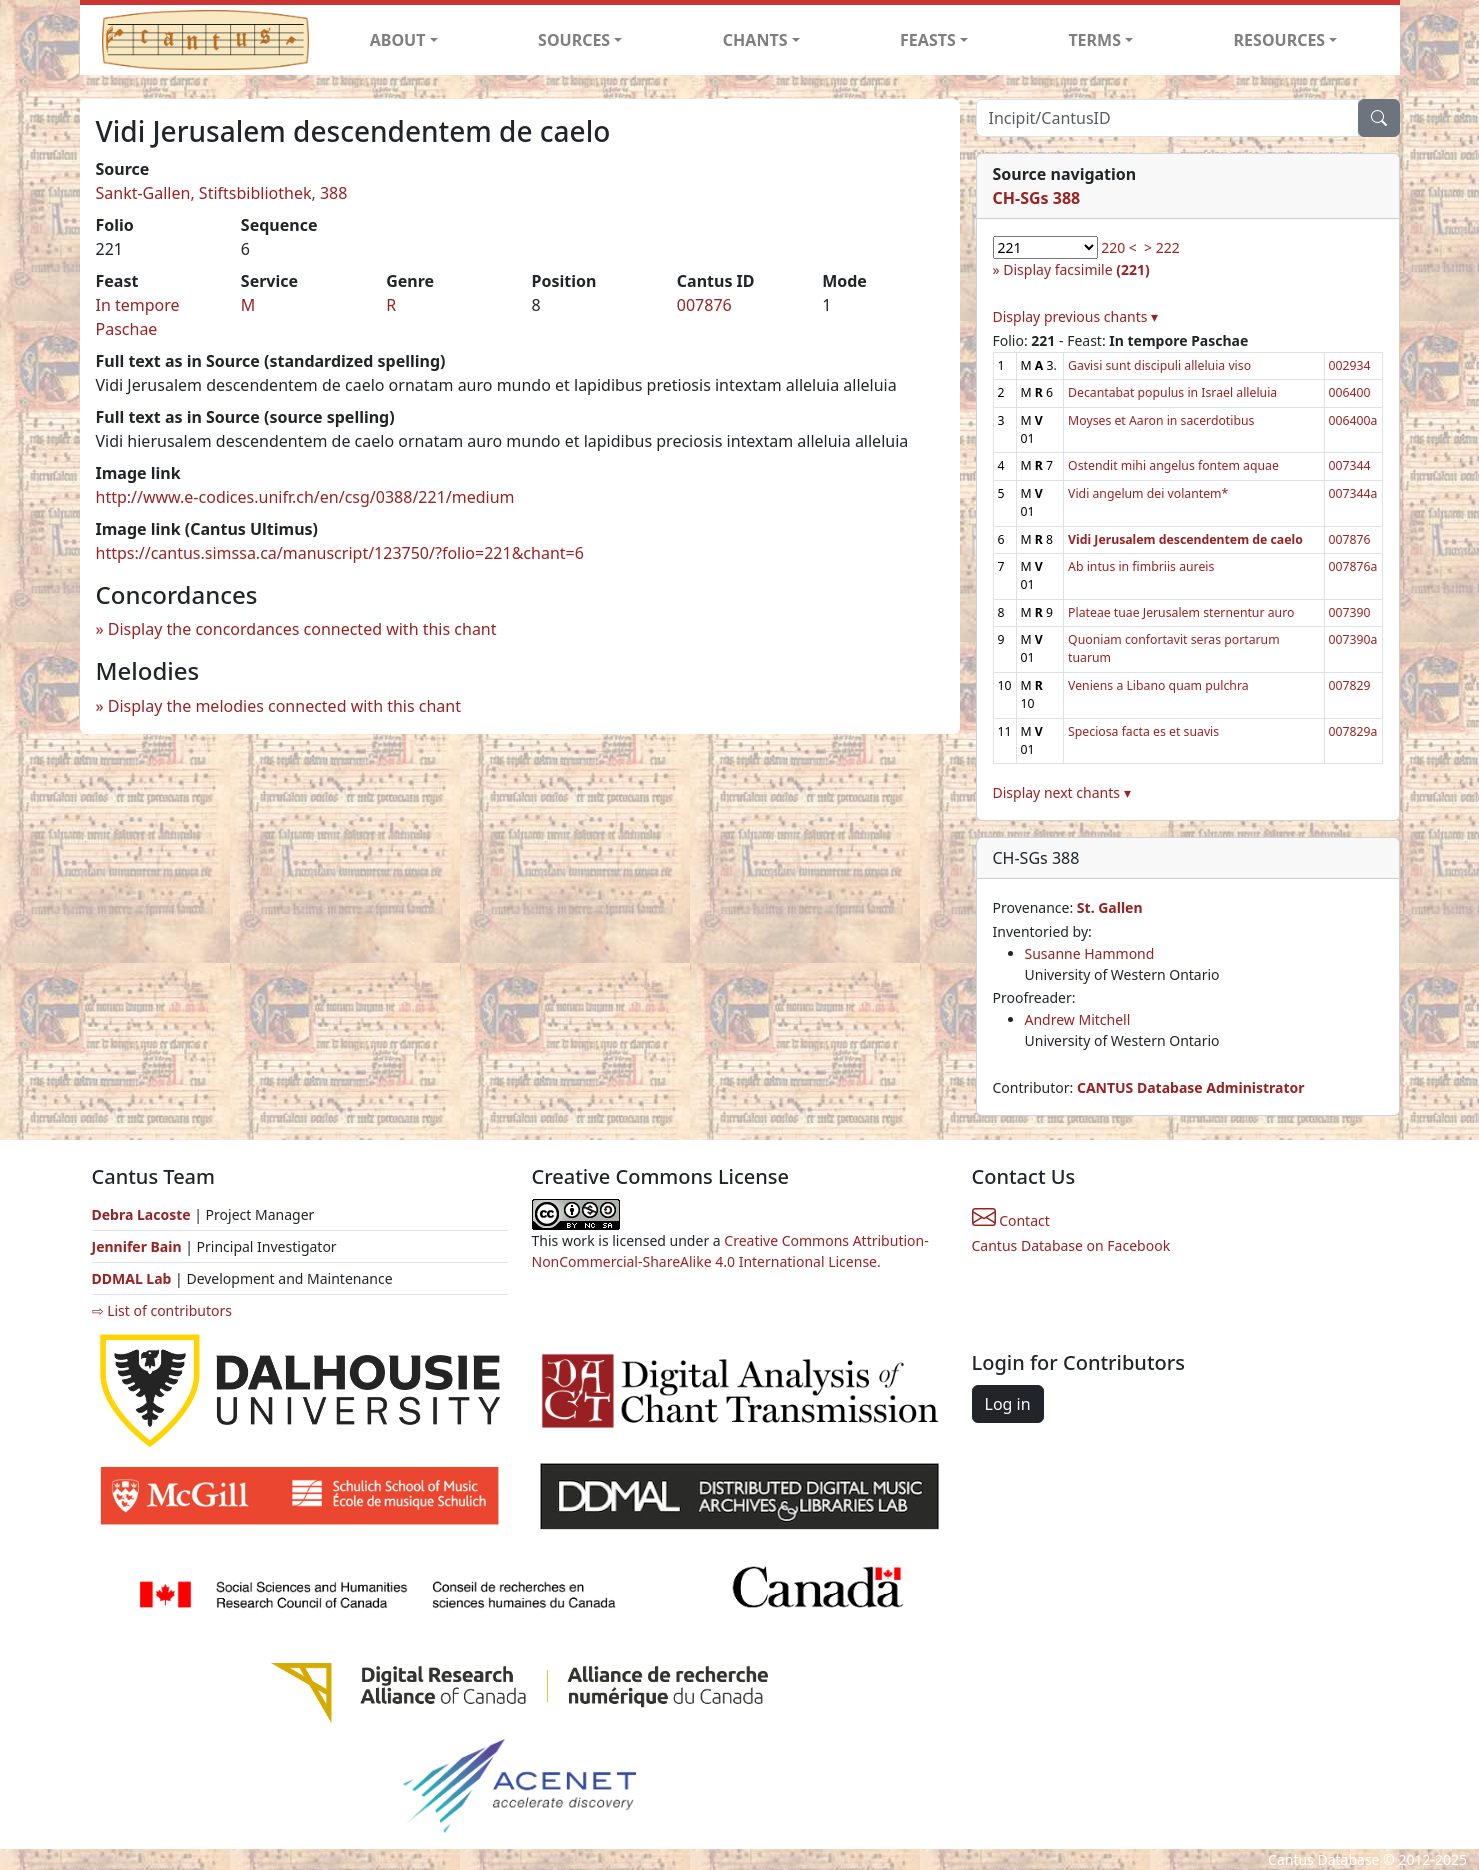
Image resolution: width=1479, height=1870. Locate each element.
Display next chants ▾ (1062, 792)
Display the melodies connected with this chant (284, 706)
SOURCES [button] (574, 40)
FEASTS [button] (928, 40)
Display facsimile (1076, 269)
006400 (1350, 392)
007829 (1350, 685)
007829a (1353, 731)
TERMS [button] (1094, 40)
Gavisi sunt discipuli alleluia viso (1159, 365)
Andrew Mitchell (1078, 1019)
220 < (1119, 247)
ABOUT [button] (398, 40)
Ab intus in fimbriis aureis (1141, 566)
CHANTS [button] (755, 40)
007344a (1353, 493)
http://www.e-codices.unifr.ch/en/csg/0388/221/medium (305, 497)
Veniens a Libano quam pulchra (1158, 685)
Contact (1011, 1220)
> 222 (1162, 247)
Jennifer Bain (139, 1246)
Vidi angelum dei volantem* (1148, 493)
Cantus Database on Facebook (1071, 1245)
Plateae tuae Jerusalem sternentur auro (1181, 612)
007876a (1353, 566)
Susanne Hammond (1090, 953)
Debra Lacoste (141, 1214)
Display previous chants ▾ (1076, 316)
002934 (1350, 365)
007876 (704, 305)
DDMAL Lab (132, 1278)
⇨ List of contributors (162, 1310)
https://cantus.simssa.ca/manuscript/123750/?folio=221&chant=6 (340, 553)
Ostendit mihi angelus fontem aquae (1173, 465)
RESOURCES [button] (1280, 40)
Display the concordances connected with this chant (302, 629)
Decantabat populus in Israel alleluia (1172, 392)
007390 (1350, 612)
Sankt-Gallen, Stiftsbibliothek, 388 (222, 193)
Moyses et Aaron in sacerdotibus (1161, 420)
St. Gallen (1110, 907)
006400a (1353, 420)
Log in (1008, 1404)
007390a (1353, 639)
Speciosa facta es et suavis (1143, 731)
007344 (1350, 465)
